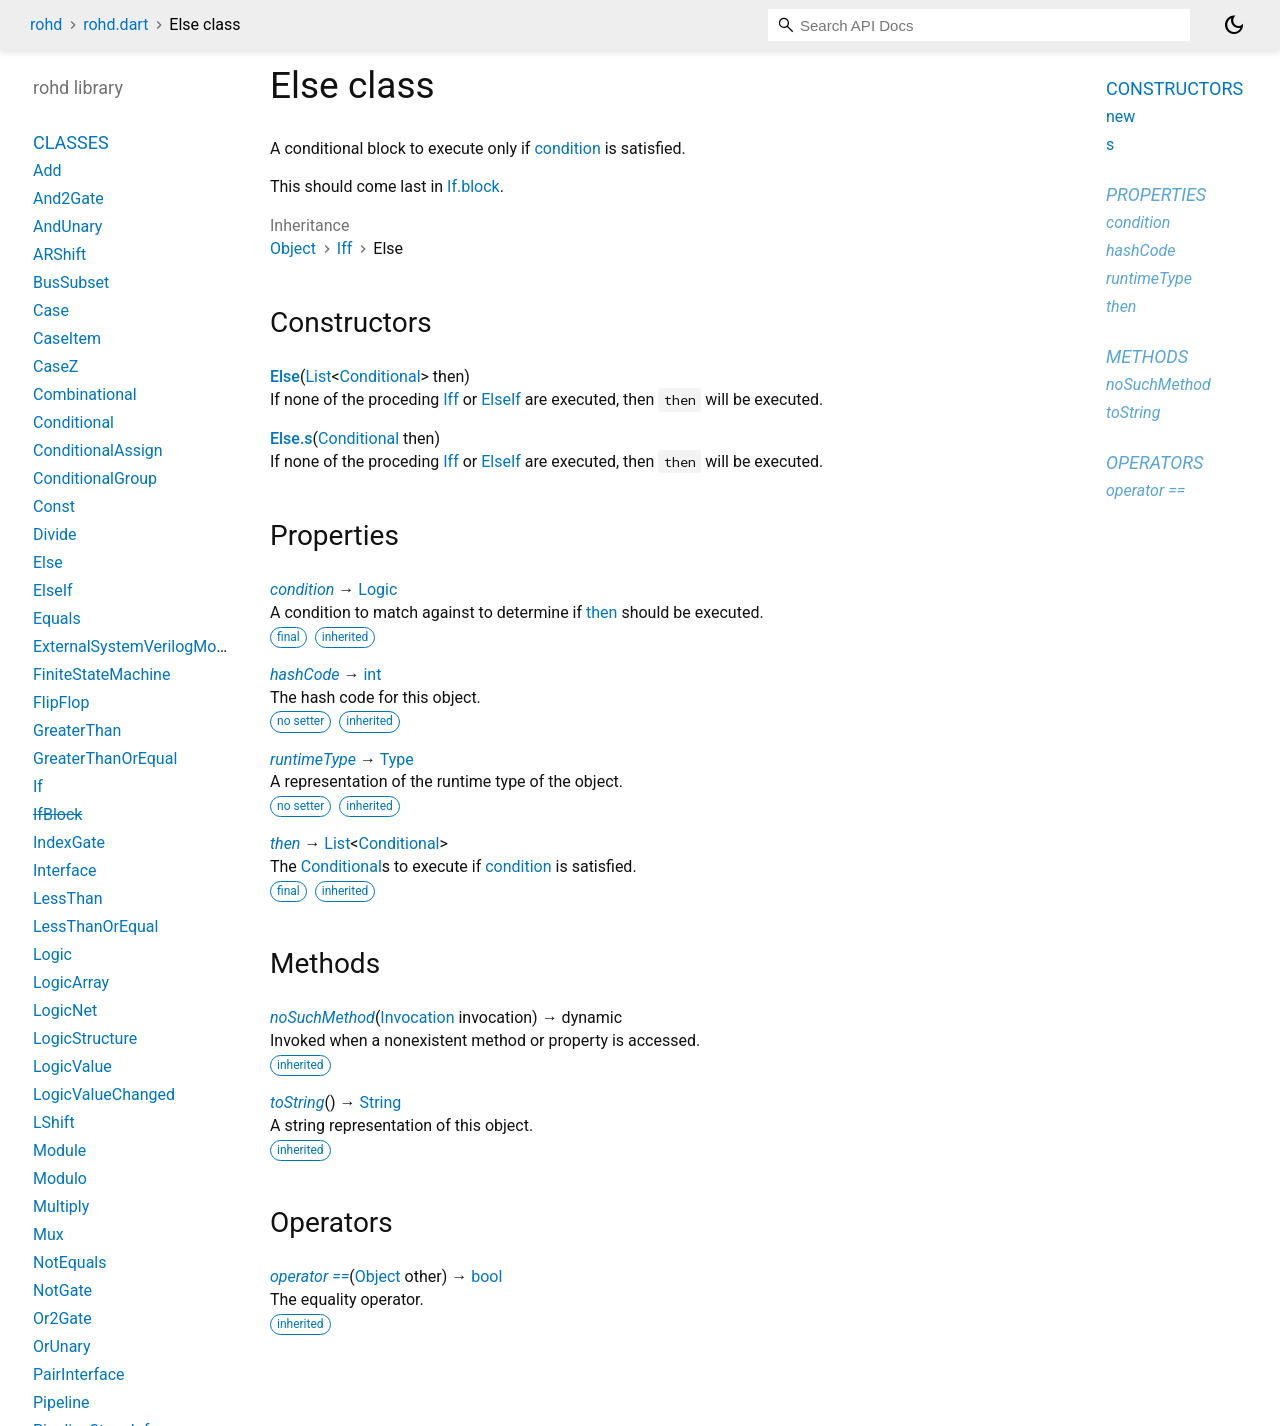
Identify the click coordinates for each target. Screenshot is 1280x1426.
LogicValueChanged (104, 1094)
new (1120, 116)
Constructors (1174, 88)
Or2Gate (62, 1318)
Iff (344, 248)
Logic (377, 589)
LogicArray (71, 982)
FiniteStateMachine (101, 674)
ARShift (59, 254)
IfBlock (57, 814)
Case (51, 310)
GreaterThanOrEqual (105, 758)
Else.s (291, 438)
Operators (1154, 462)
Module (59, 1150)
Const (54, 506)
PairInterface (79, 1374)
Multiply (61, 1206)
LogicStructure (85, 1038)
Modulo (60, 1178)
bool (486, 1276)
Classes (71, 142)
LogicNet (65, 1010)
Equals (57, 618)
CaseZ (55, 366)
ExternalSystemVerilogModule (140, 646)
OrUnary (61, 1346)
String (380, 1102)
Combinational (85, 394)
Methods (1147, 356)
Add (47, 170)
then (601, 612)
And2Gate (68, 198)
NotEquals (69, 1262)
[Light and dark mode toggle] (1234, 25)
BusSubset (71, 282)
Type (397, 759)
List (318, 376)
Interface (65, 870)
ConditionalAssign (98, 450)
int (372, 674)
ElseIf (501, 399)
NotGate (62, 1290)
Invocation (417, 1017)
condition (567, 148)
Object (293, 248)
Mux (48, 1234)
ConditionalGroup (95, 478)
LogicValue (72, 1066)
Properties (1156, 194)
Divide (55, 534)
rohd (46, 24)
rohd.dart (115, 24)
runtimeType (313, 759)
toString (297, 1102)
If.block (473, 186)
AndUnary (67, 226)
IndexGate (69, 842)
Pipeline (61, 1402)
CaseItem (67, 338)
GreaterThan (77, 730)
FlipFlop (61, 702)
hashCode (304, 674)
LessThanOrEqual (95, 926)
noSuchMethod (322, 1017)
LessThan (68, 898)
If (38, 786)
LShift (54, 1122)
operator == (309, 1276)
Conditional (380, 376)
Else (285, 376)
